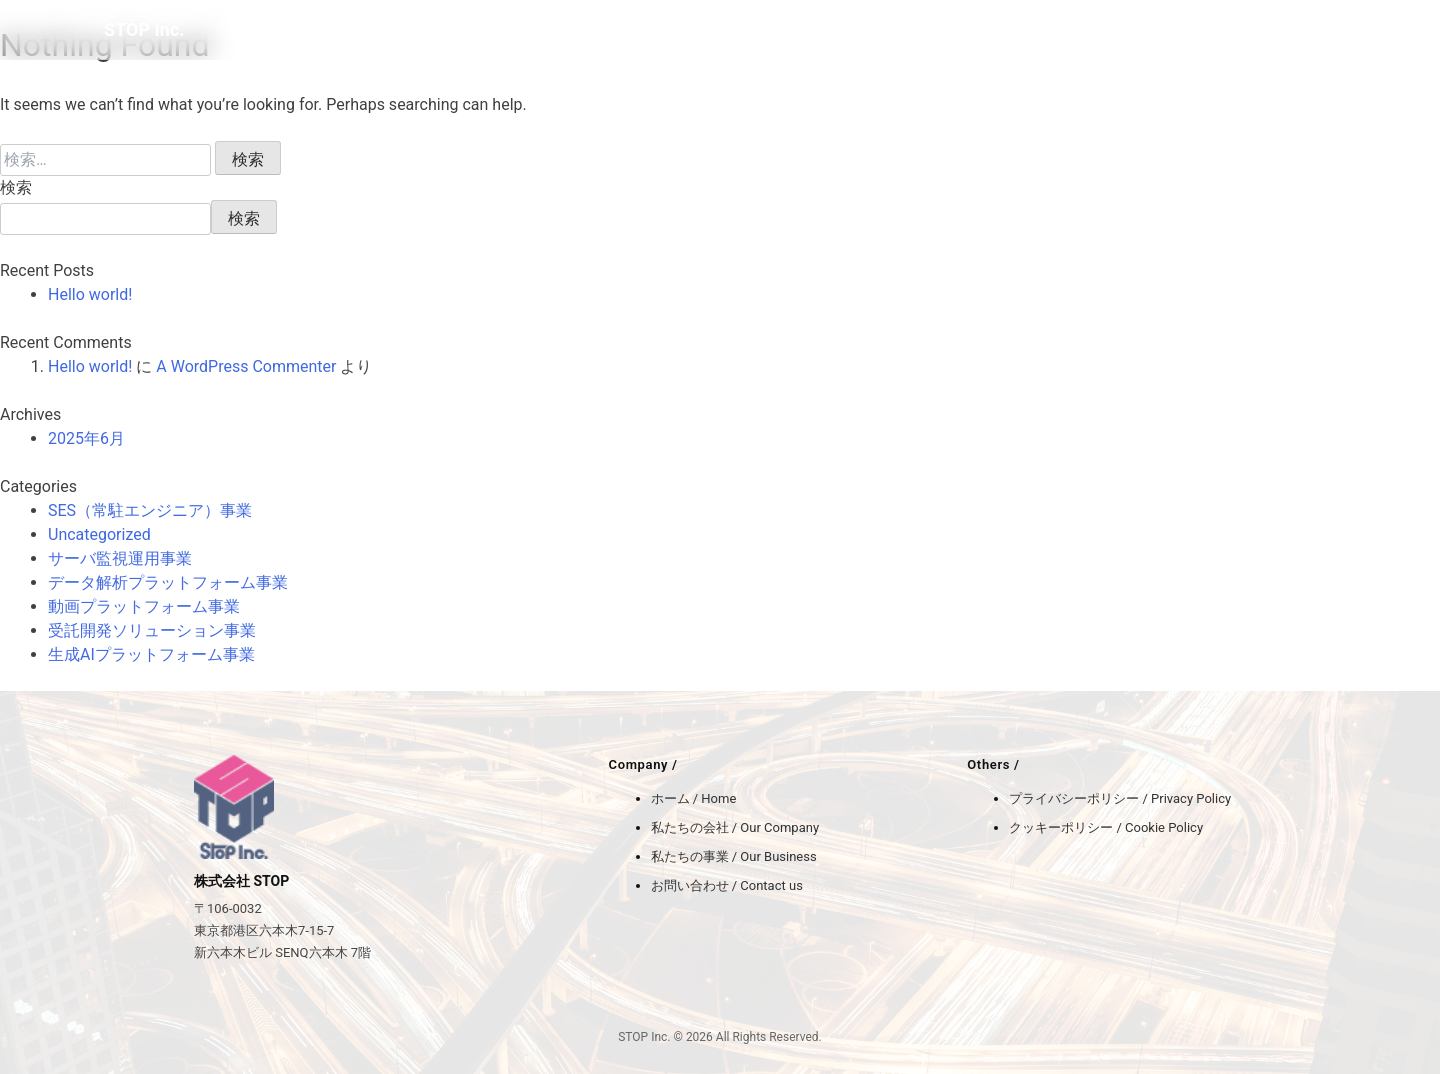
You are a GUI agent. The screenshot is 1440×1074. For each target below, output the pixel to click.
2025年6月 (86, 438)
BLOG (1231, 30)
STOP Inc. (144, 29)
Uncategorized (99, 534)
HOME (992, 30)
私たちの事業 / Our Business (734, 856)
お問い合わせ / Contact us (727, 885)
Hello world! (90, 294)
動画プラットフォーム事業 (144, 606)
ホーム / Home (694, 798)
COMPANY (1069, 30)
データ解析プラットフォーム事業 (168, 582)
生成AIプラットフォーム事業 (151, 654)
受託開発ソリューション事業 (152, 630)
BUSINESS (1158, 30)
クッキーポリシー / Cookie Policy (1106, 827)
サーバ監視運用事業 (120, 558)
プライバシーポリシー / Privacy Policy (1120, 798)
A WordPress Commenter (246, 366)
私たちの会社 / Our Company (735, 827)
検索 (16, 187)
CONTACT (1304, 30)
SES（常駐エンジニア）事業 (150, 510)
